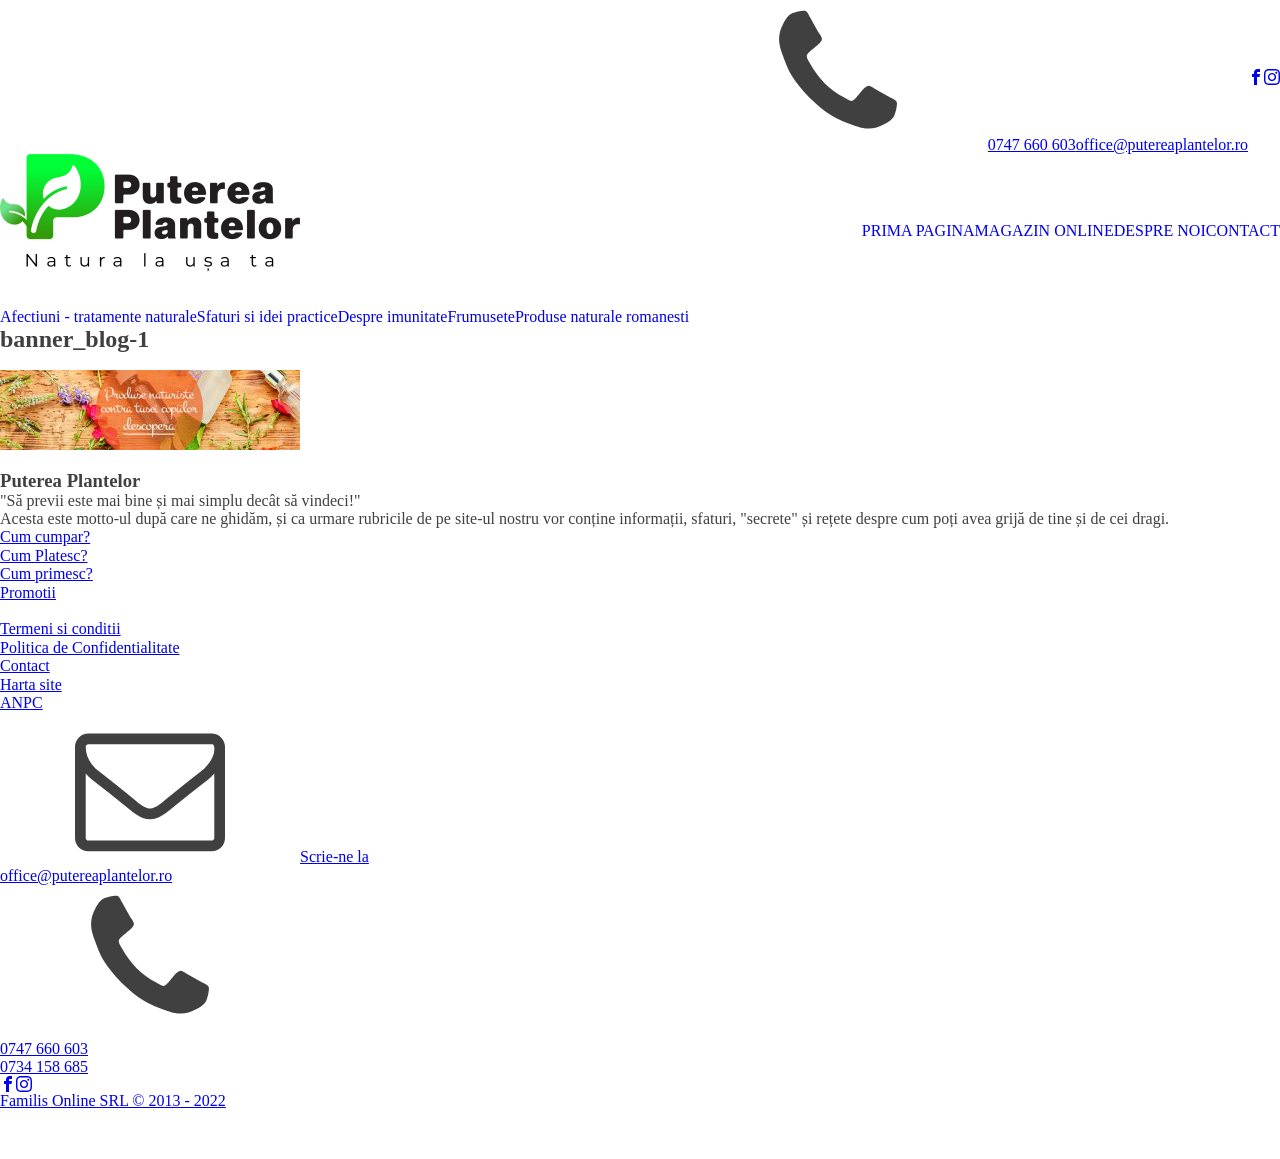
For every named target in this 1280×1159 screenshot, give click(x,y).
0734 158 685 (44, 1066)
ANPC (21, 702)
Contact (25, 665)
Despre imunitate (393, 316)
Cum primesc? (46, 573)
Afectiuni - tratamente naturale (98, 316)
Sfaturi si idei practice (267, 316)
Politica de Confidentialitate (90, 647)
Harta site (31, 684)
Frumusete (481, 316)
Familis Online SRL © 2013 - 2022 (113, 1100)
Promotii (28, 592)
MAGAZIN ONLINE (1044, 230)
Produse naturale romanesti (602, 316)
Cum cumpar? (45, 536)
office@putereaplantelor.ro (1162, 144)
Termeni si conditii (60, 628)
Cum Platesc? (44, 555)
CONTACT (1243, 230)
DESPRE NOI (1160, 230)
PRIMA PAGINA (918, 230)
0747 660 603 (1032, 144)
